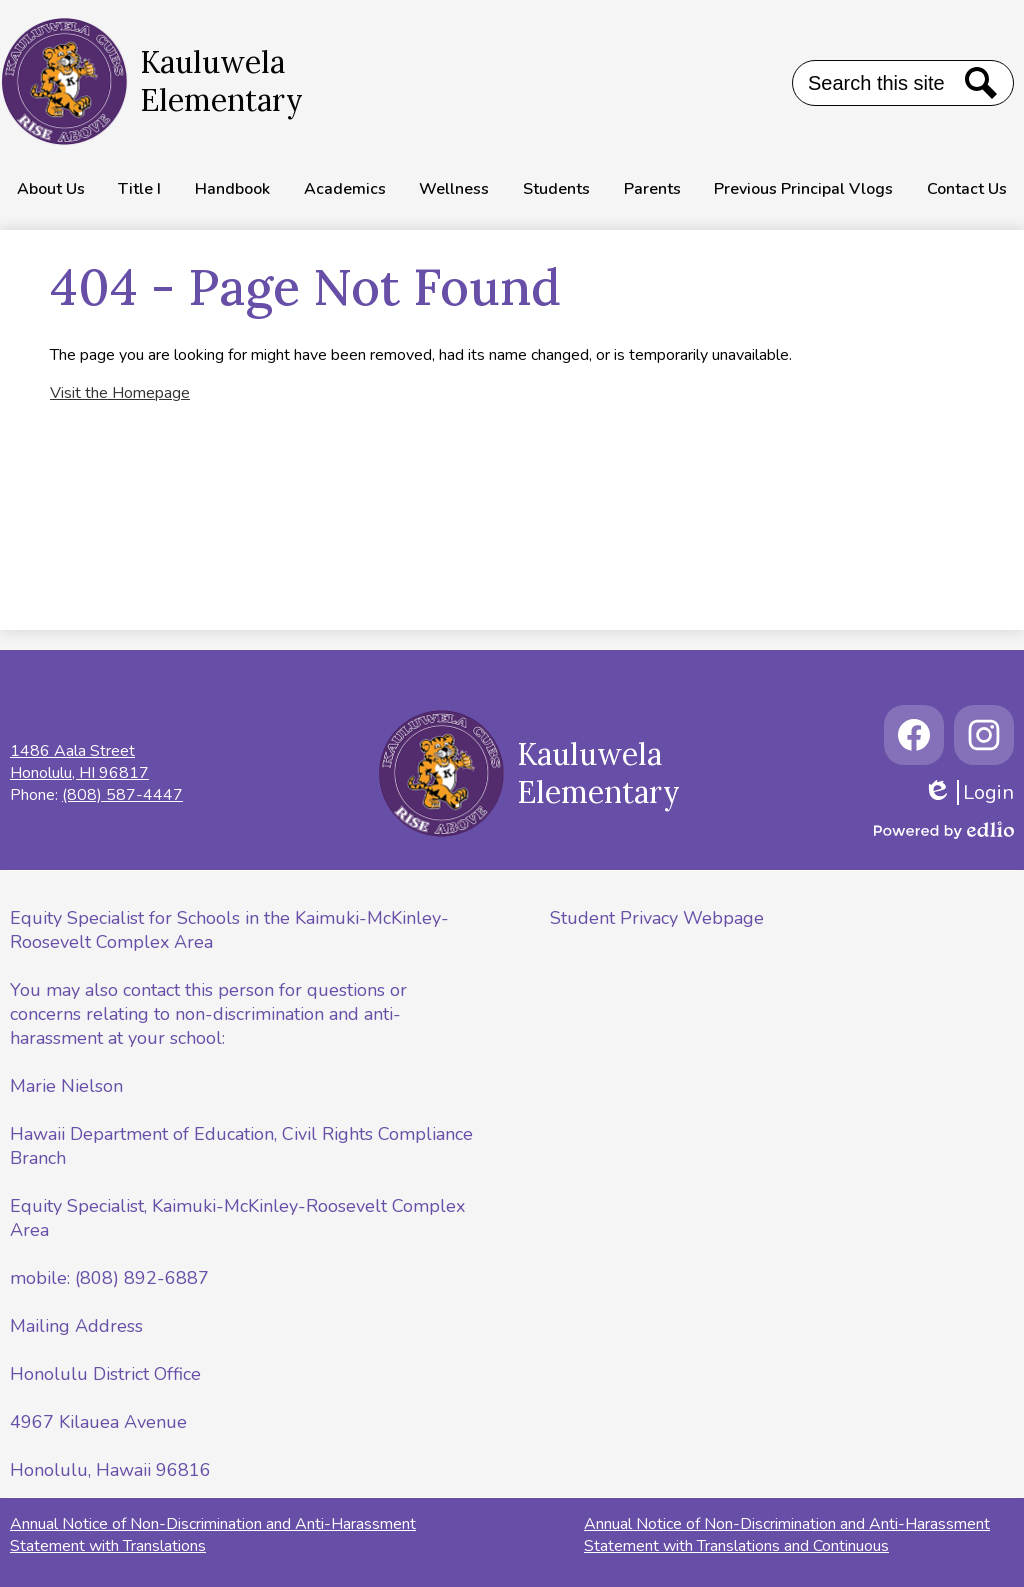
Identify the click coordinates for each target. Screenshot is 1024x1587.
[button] (51, 189)
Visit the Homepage (120, 393)
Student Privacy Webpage (657, 918)
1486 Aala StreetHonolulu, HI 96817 (79, 762)
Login (968, 792)
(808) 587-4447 (122, 795)
